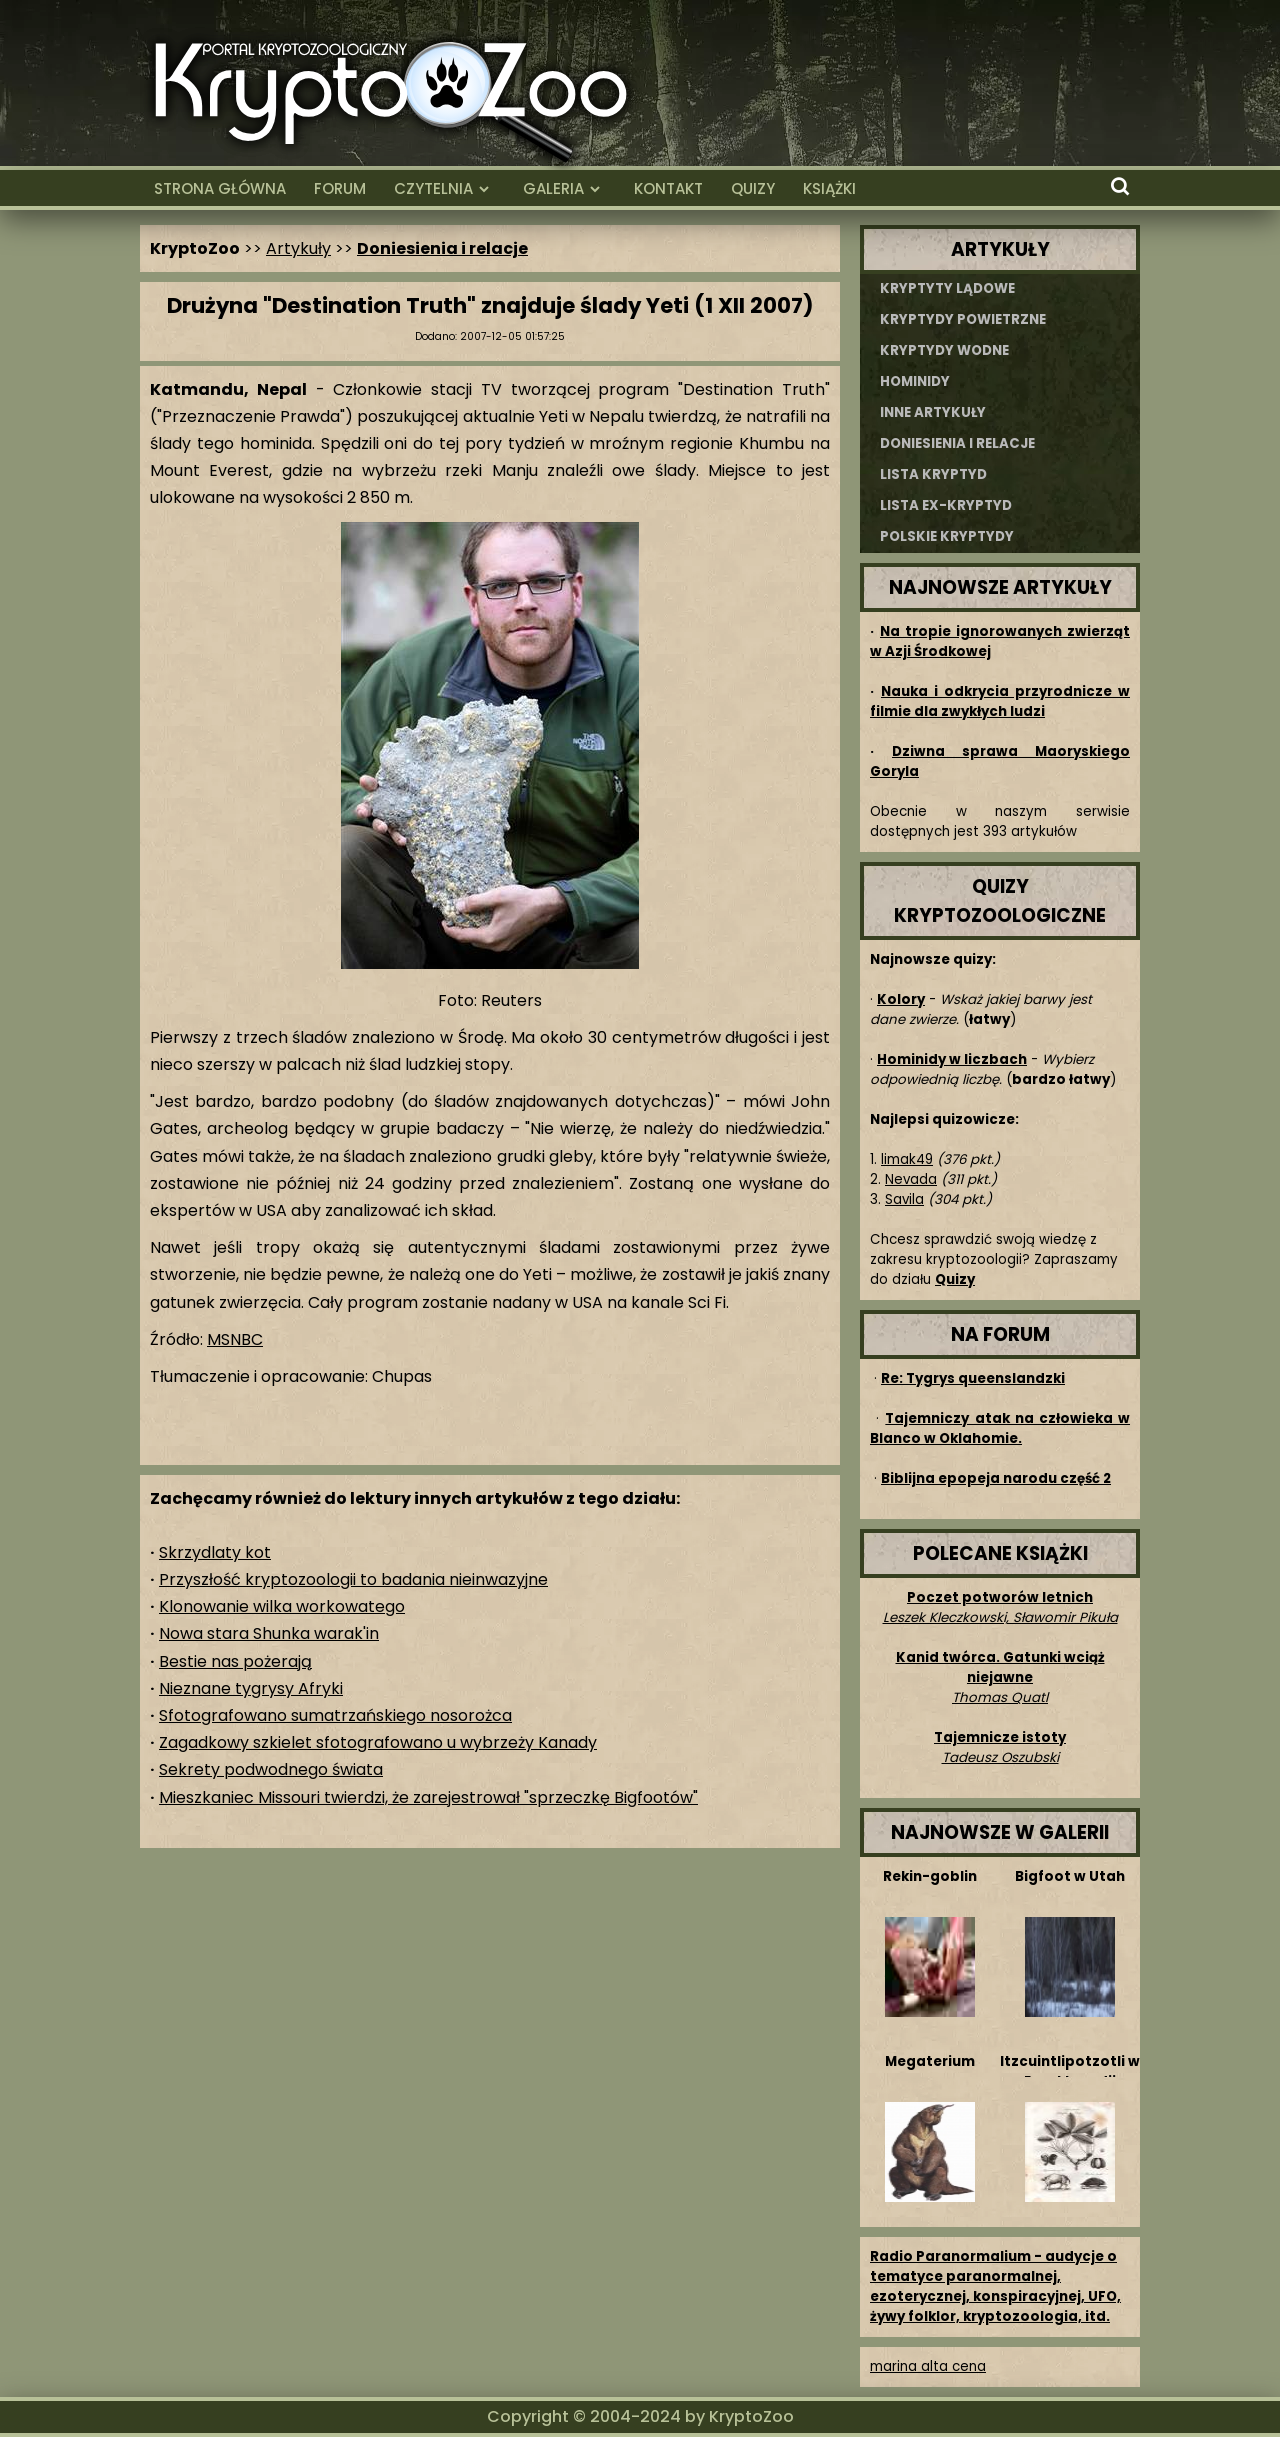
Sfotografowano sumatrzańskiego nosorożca (335, 1715)
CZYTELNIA (433, 188)
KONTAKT (668, 188)
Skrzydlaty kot (215, 1552)
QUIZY (753, 188)
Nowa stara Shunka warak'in (269, 1633)
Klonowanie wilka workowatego (282, 1606)
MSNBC (235, 1339)
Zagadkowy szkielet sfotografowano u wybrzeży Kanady (378, 1742)
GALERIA (553, 188)
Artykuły (298, 248)
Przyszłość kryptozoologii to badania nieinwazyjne (353, 1579)
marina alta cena (928, 2366)
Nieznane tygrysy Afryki (251, 1688)
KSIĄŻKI (829, 188)
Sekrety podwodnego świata (271, 1769)
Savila (904, 1199)
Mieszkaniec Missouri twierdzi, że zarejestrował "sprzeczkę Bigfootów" (428, 1797)
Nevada (911, 1179)
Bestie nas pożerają (235, 1661)
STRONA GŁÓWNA (220, 188)
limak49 (907, 1159)
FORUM (340, 188)
